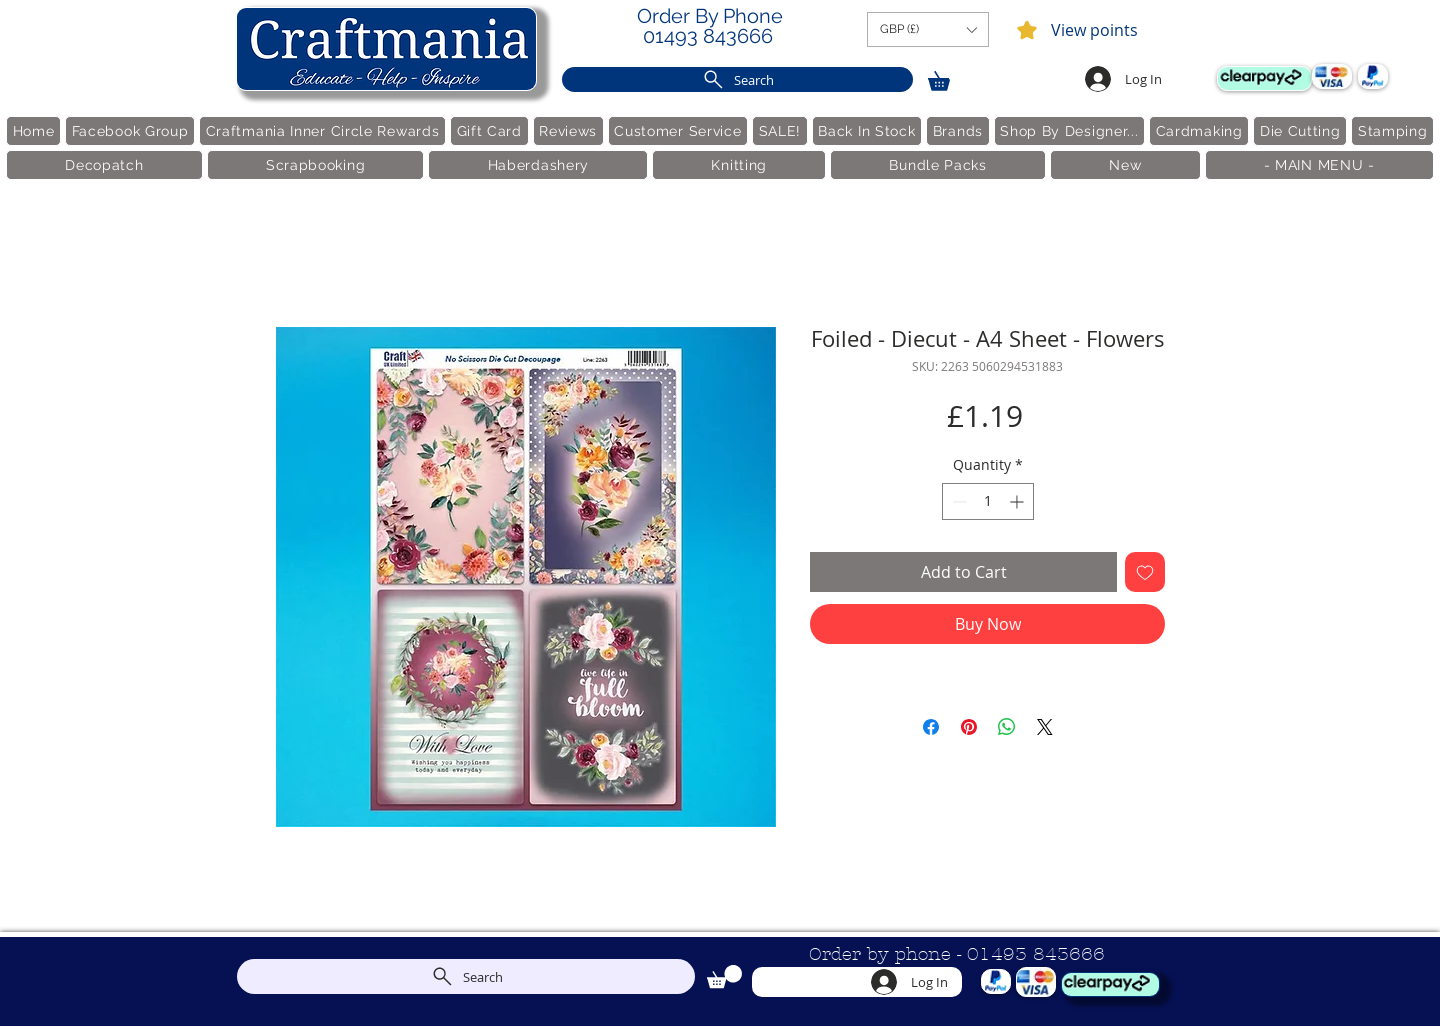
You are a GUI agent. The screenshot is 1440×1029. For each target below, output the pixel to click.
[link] (948, 77)
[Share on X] (1045, 727)
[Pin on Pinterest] (969, 727)
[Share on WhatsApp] (1007, 727)
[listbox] (928, 29)
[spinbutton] (988, 501)
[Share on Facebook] (931, 727)
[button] (928, 29)
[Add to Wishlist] (1145, 572)
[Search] (737, 79)
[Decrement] (957, 501)
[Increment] (1018, 501)
